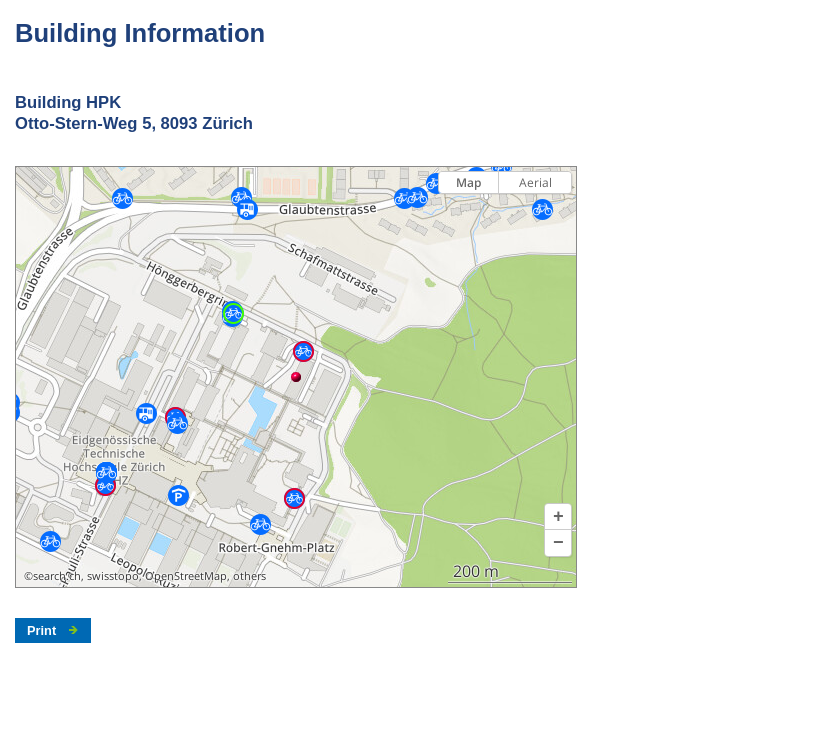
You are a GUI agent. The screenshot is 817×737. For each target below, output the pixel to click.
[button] (558, 517)
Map (468, 182)
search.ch (57, 576)
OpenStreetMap (186, 576)
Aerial (535, 182)
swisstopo (113, 576)
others (249, 576)
